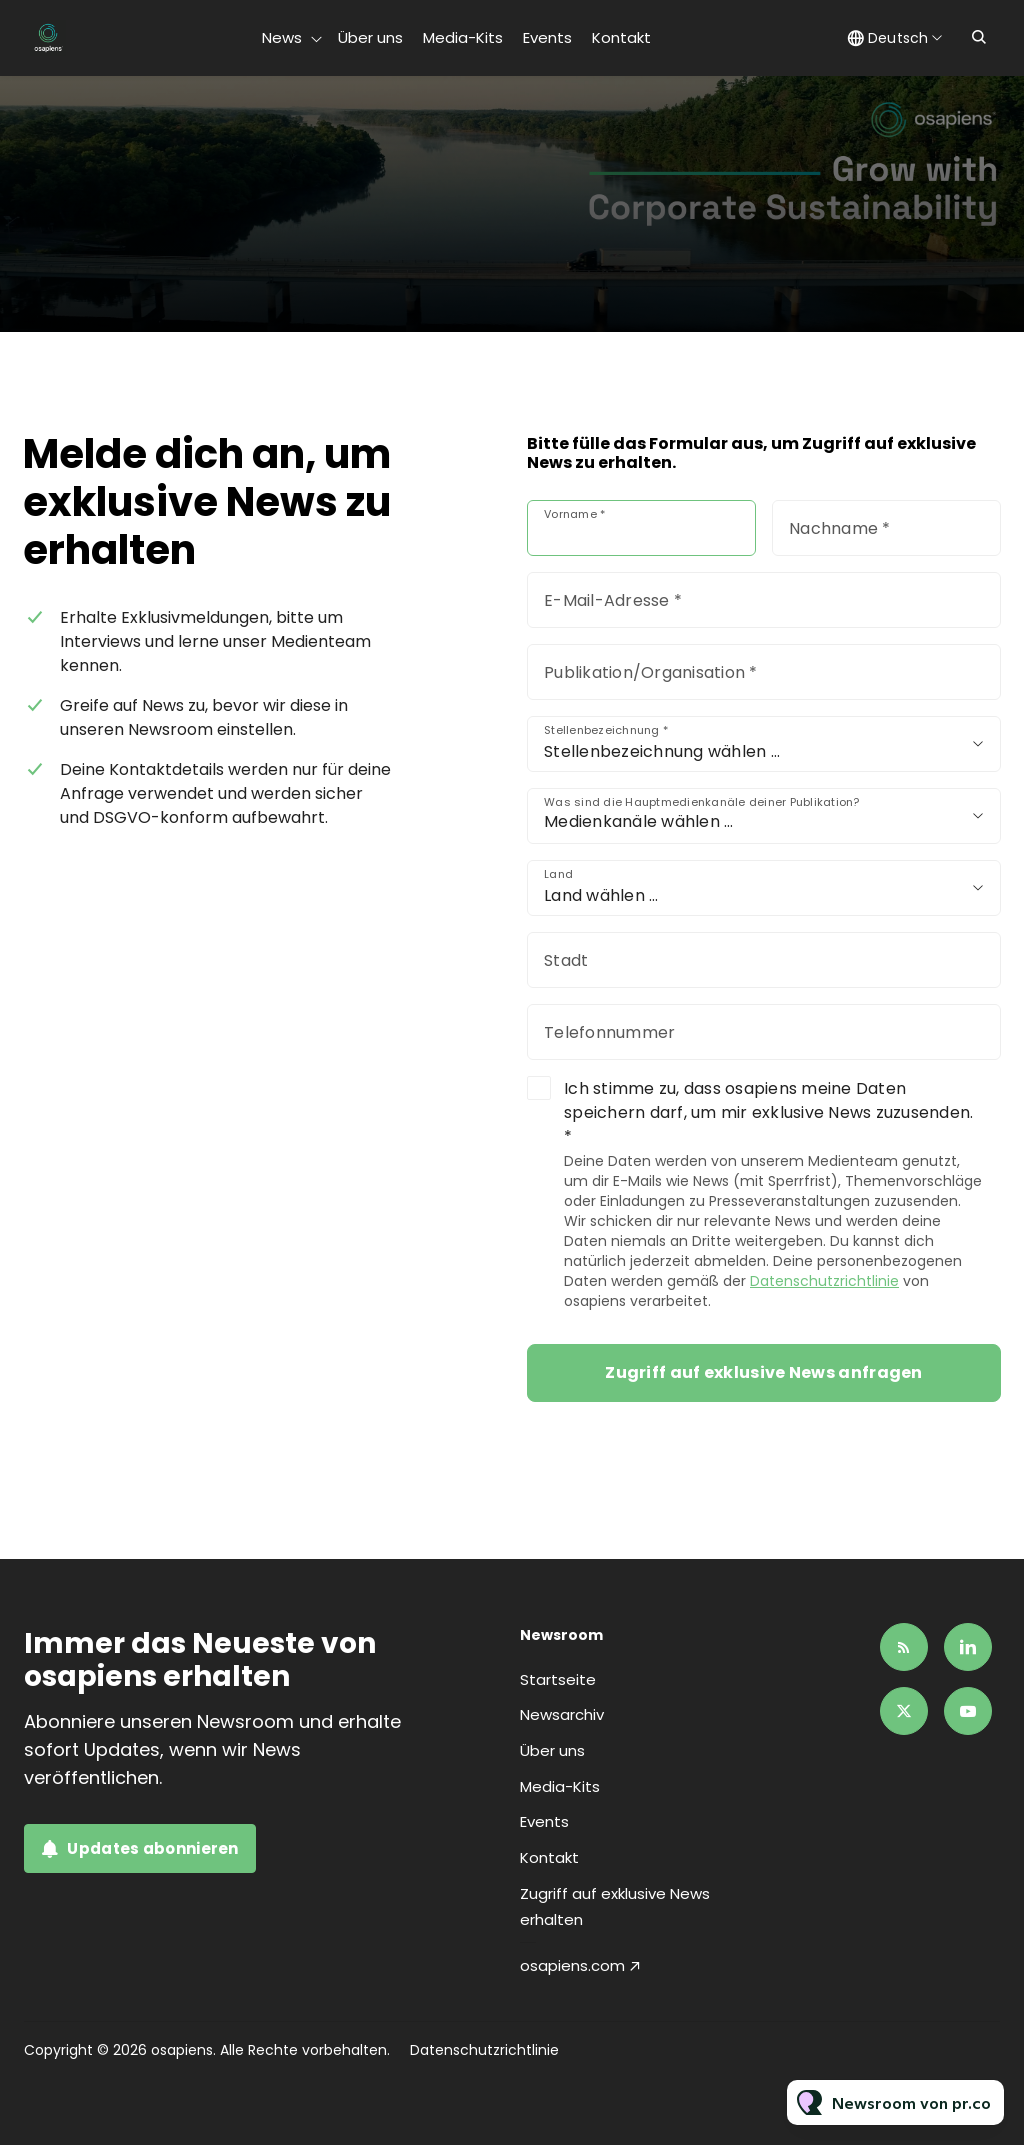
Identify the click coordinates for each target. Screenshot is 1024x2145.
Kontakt (621, 37)
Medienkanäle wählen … (638, 821)
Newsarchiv (562, 1714)
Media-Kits (463, 37)
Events (547, 37)
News (282, 37)
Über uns (370, 37)
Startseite (558, 1679)
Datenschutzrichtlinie (824, 1281)
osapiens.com (572, 1965)
